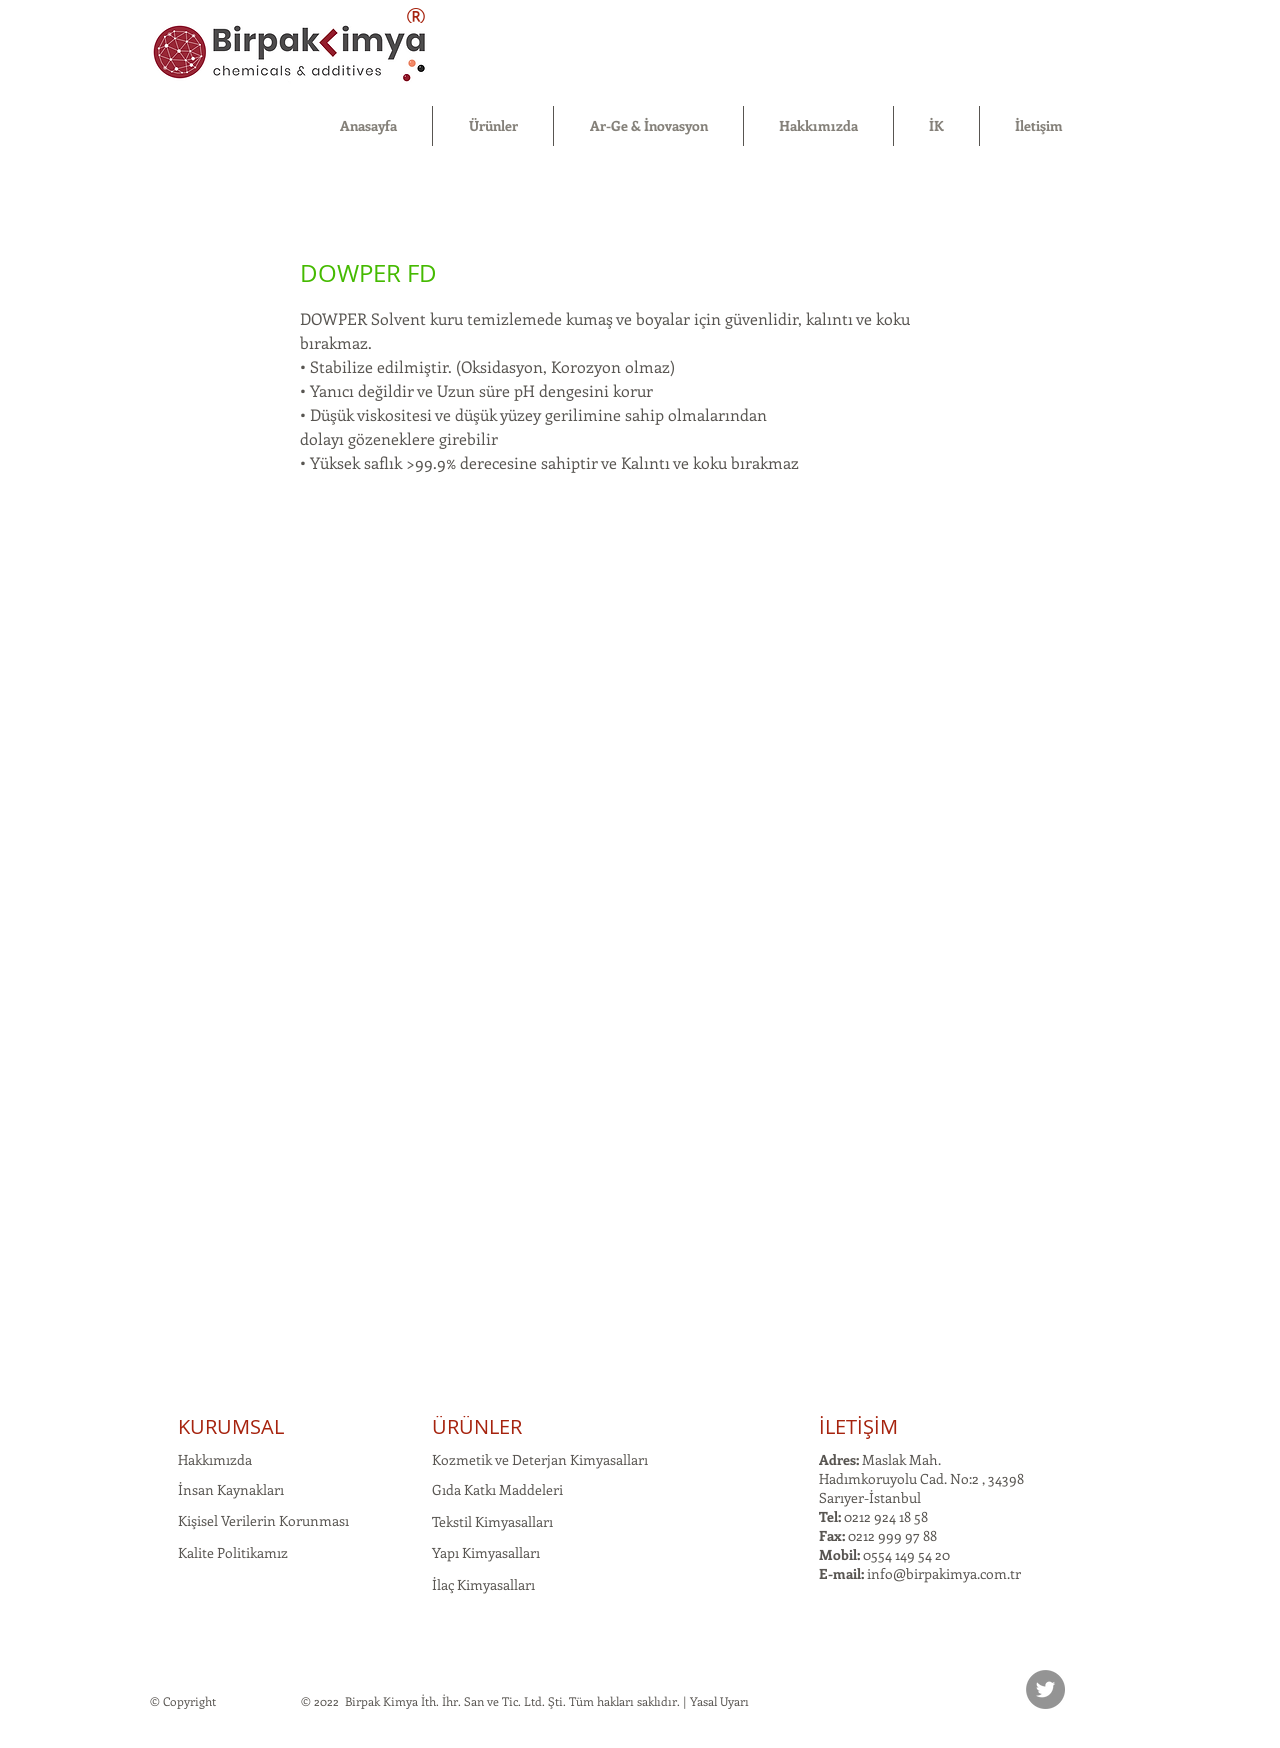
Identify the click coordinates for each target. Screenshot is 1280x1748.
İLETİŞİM (858, 1426)
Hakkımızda (215, 1459)
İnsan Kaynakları (231, 1489)
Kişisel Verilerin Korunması (263, 1520)
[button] (493, 126)
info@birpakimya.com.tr (944, 1573)
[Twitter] (1045, 1689)
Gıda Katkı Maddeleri (497, 1489)
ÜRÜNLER (477, 1426)
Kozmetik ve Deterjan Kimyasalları (540, 1459)
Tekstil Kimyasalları (492, 1521)
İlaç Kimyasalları (483, 1584)
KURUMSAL (231, 1426)
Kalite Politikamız (233, 1552)
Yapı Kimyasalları (486, 1552)
